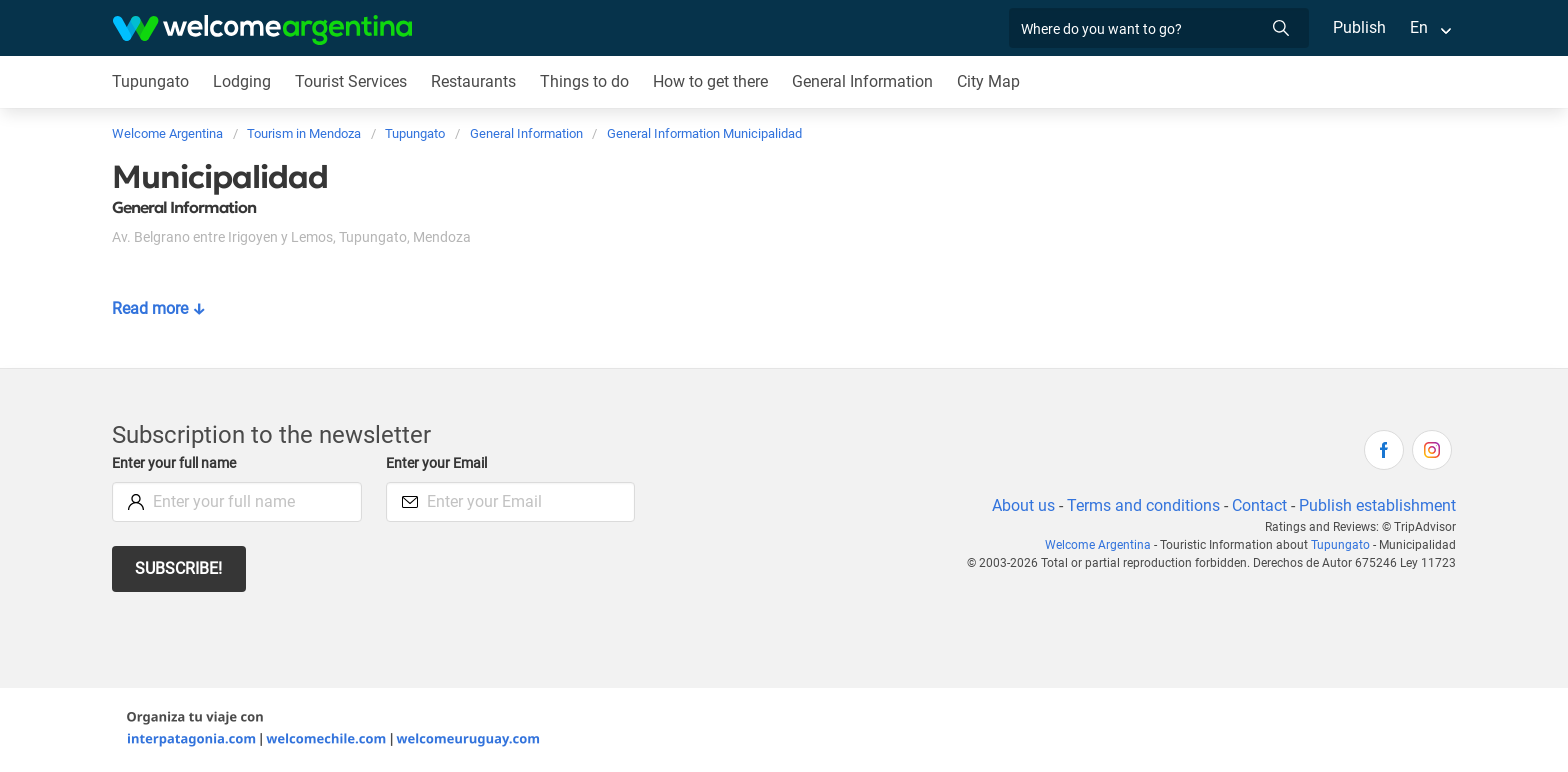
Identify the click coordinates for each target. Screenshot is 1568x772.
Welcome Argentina (1105, 545)
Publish (1359, 27)
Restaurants (474, 81)
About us (1020, 505)
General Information (866, 81)
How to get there (713, 81)
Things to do (585, 81)
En (1419, 27)
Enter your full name (177, 463)
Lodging (240, 81)
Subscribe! (179, 568)
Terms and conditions (1140, 505)
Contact (1258, 505)
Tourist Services (351, 81)
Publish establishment (1377, 505)
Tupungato (150, 81)
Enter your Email (439, 463)
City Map (992, 81)
